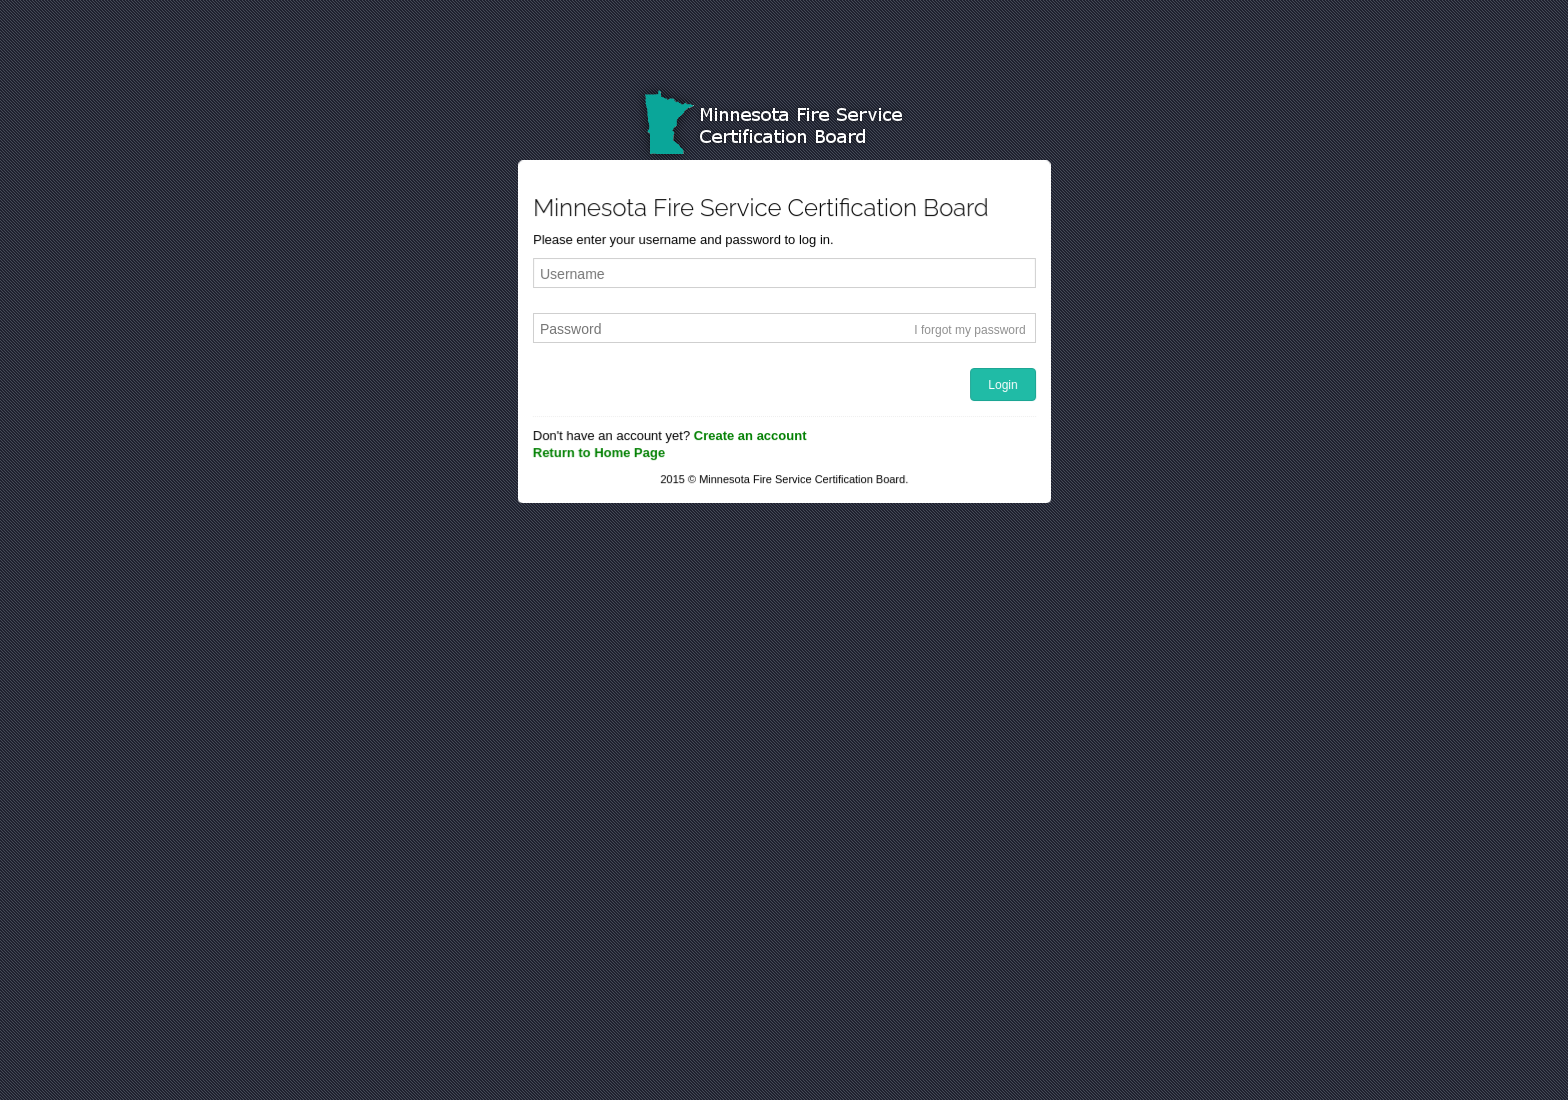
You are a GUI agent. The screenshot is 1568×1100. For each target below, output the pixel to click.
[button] (1004, 386)
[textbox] (784, 274)
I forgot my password (970, 330)
